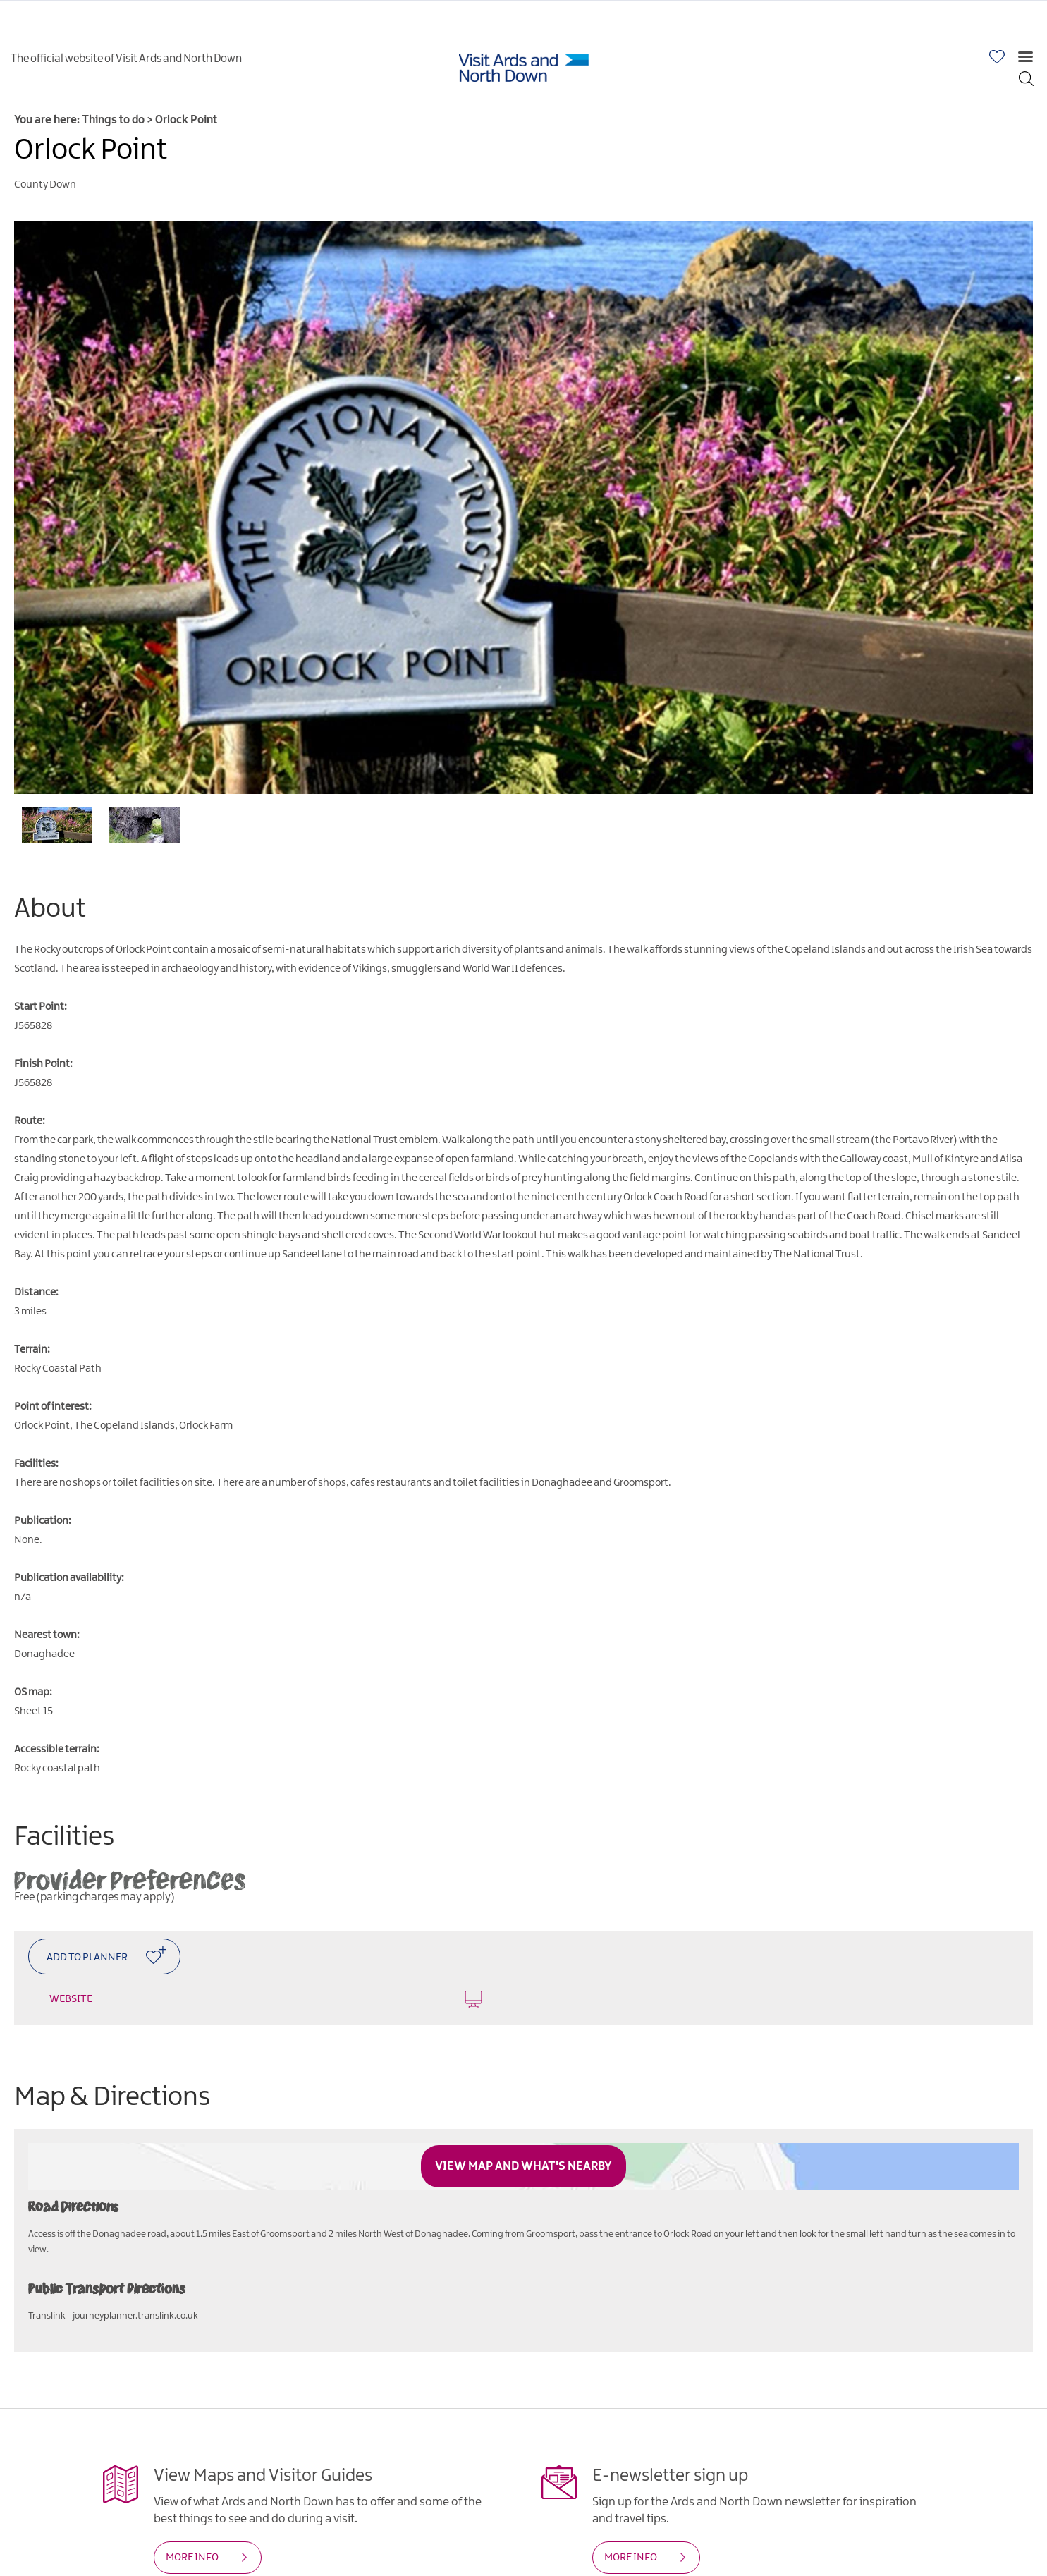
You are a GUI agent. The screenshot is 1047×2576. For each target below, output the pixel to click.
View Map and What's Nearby (523, 2166)
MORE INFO (192, 2557)
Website (265, 1999)
